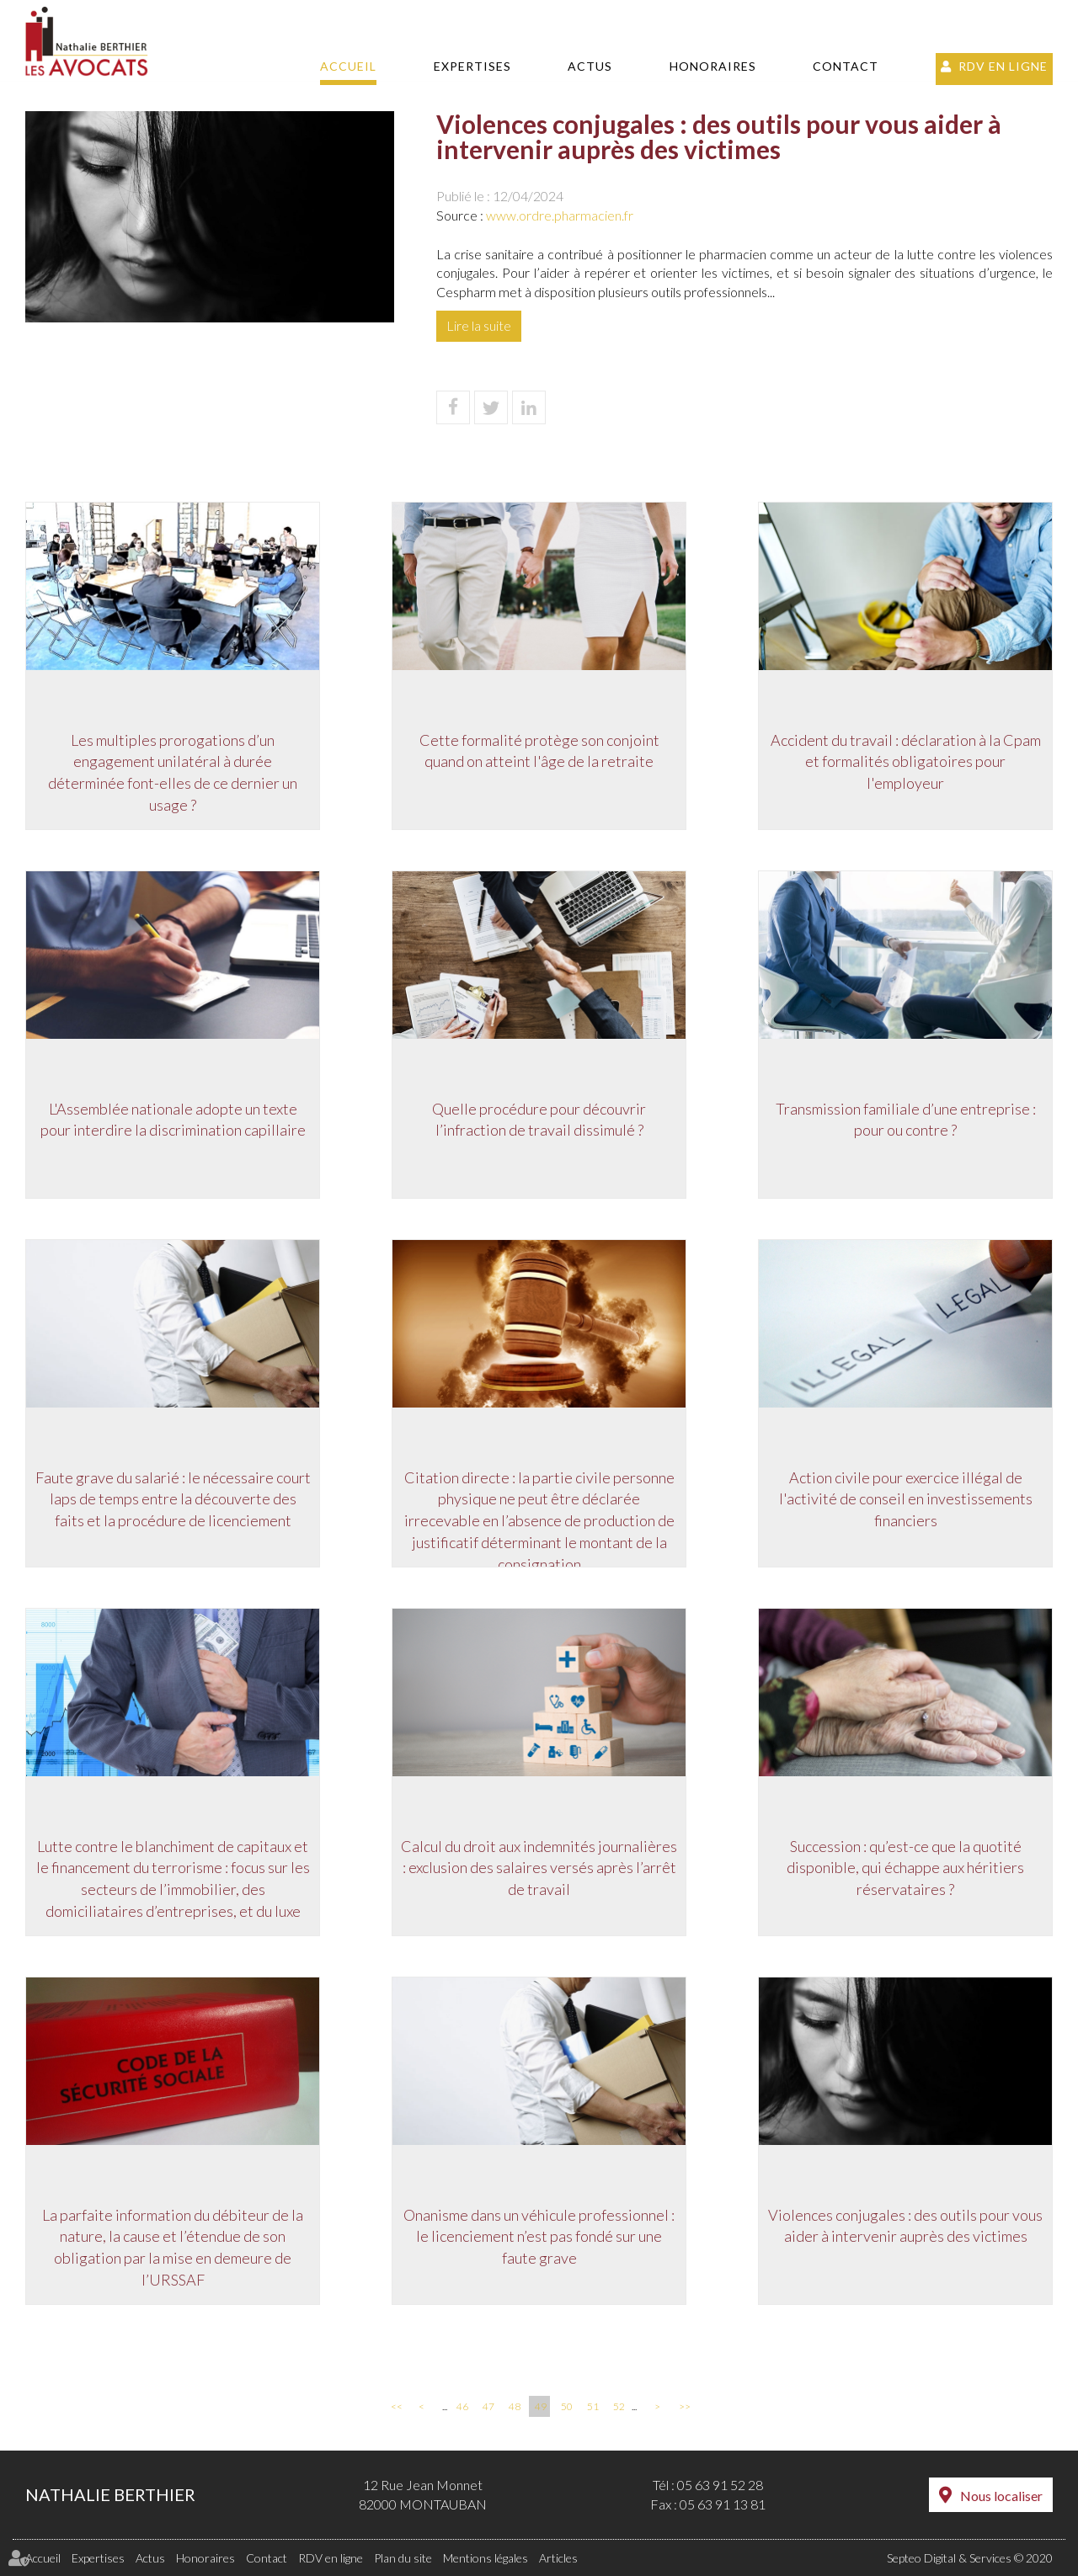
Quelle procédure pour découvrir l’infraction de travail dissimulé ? (539, 1119)
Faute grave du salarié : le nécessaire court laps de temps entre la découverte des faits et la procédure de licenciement (173, 1499)
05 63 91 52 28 (720, 2485)
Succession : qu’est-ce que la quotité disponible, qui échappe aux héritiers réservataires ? (905, 1867)
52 (619, 2406)
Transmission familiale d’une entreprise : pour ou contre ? (906, 1119)
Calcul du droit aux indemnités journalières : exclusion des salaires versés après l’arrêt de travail (539, 1867)
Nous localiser (1001, 2496)
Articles (558, 2558)
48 (514, 2406)
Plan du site (403, 2558)
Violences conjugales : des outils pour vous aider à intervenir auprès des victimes (905, 2226)
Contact (845, 66)
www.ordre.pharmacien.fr (559, 215)
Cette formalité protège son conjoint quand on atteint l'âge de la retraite (539, 751)
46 (462, 2406)
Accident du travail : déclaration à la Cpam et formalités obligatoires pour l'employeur (906, 761)
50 (567, 2406)
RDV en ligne (1003, 66)
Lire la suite (478, 325)
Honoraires (713, 66)
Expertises (472, 66)
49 (541, 2406)
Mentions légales (485, 2558)
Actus (590, 66)
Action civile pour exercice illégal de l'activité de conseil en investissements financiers (906, 1499)
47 (488, 2406)
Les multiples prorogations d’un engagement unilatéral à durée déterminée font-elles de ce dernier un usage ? (172, 772)
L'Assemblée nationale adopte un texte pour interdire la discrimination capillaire (173, 1119)
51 (593, 2406)
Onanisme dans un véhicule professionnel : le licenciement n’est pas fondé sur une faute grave (539, 2236)
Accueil (348, 66)
